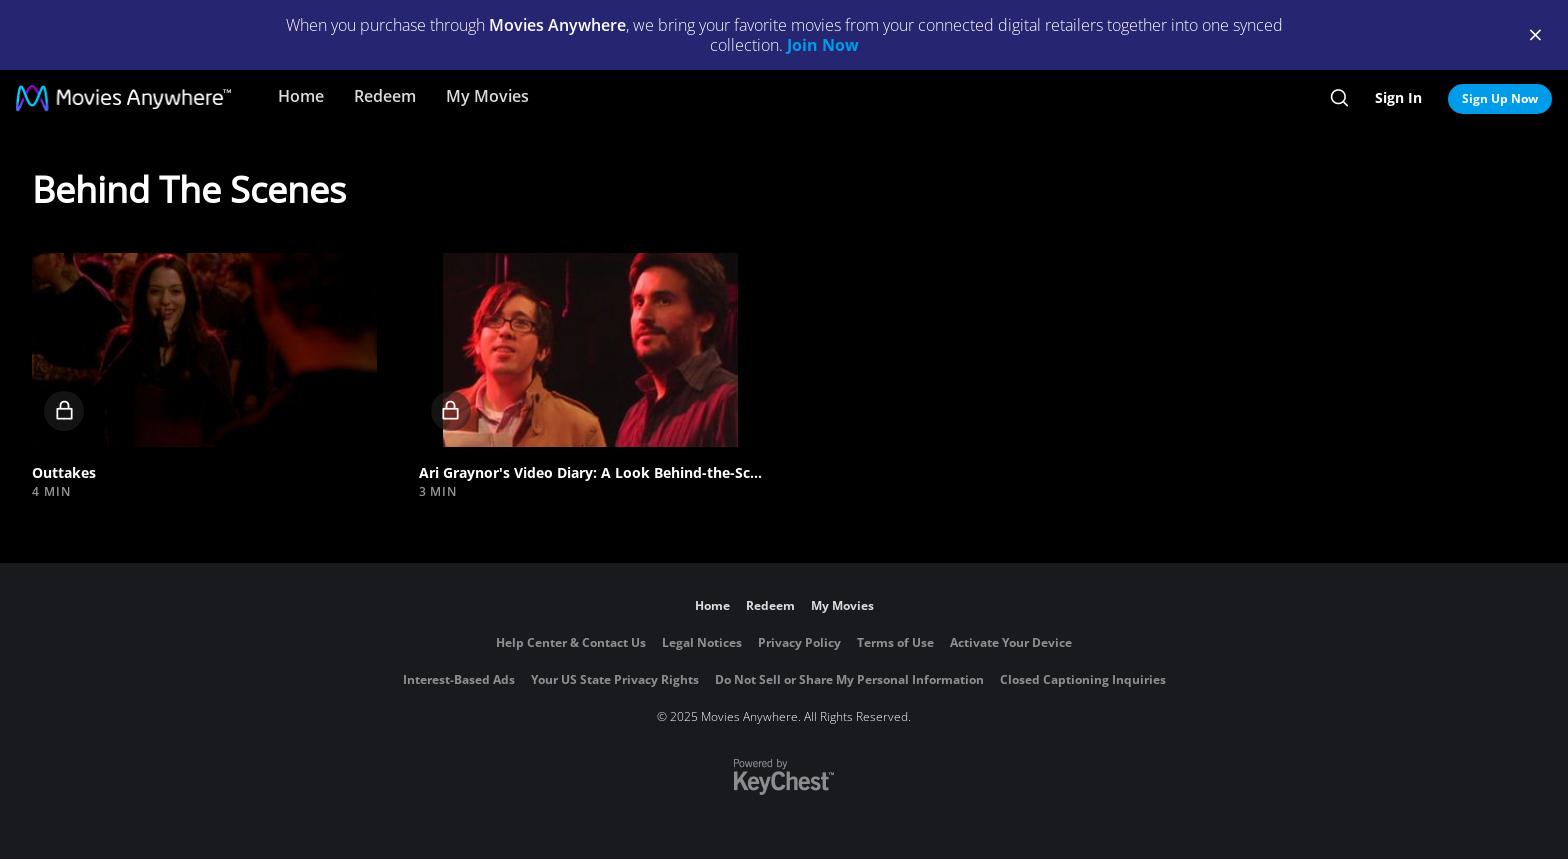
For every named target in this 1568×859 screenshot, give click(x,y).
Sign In (1398, 97)
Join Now (823, 45)
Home (301, 96)
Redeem (385, 96)
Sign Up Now (1500, 98)
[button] (204, 350)
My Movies (487, 96)
